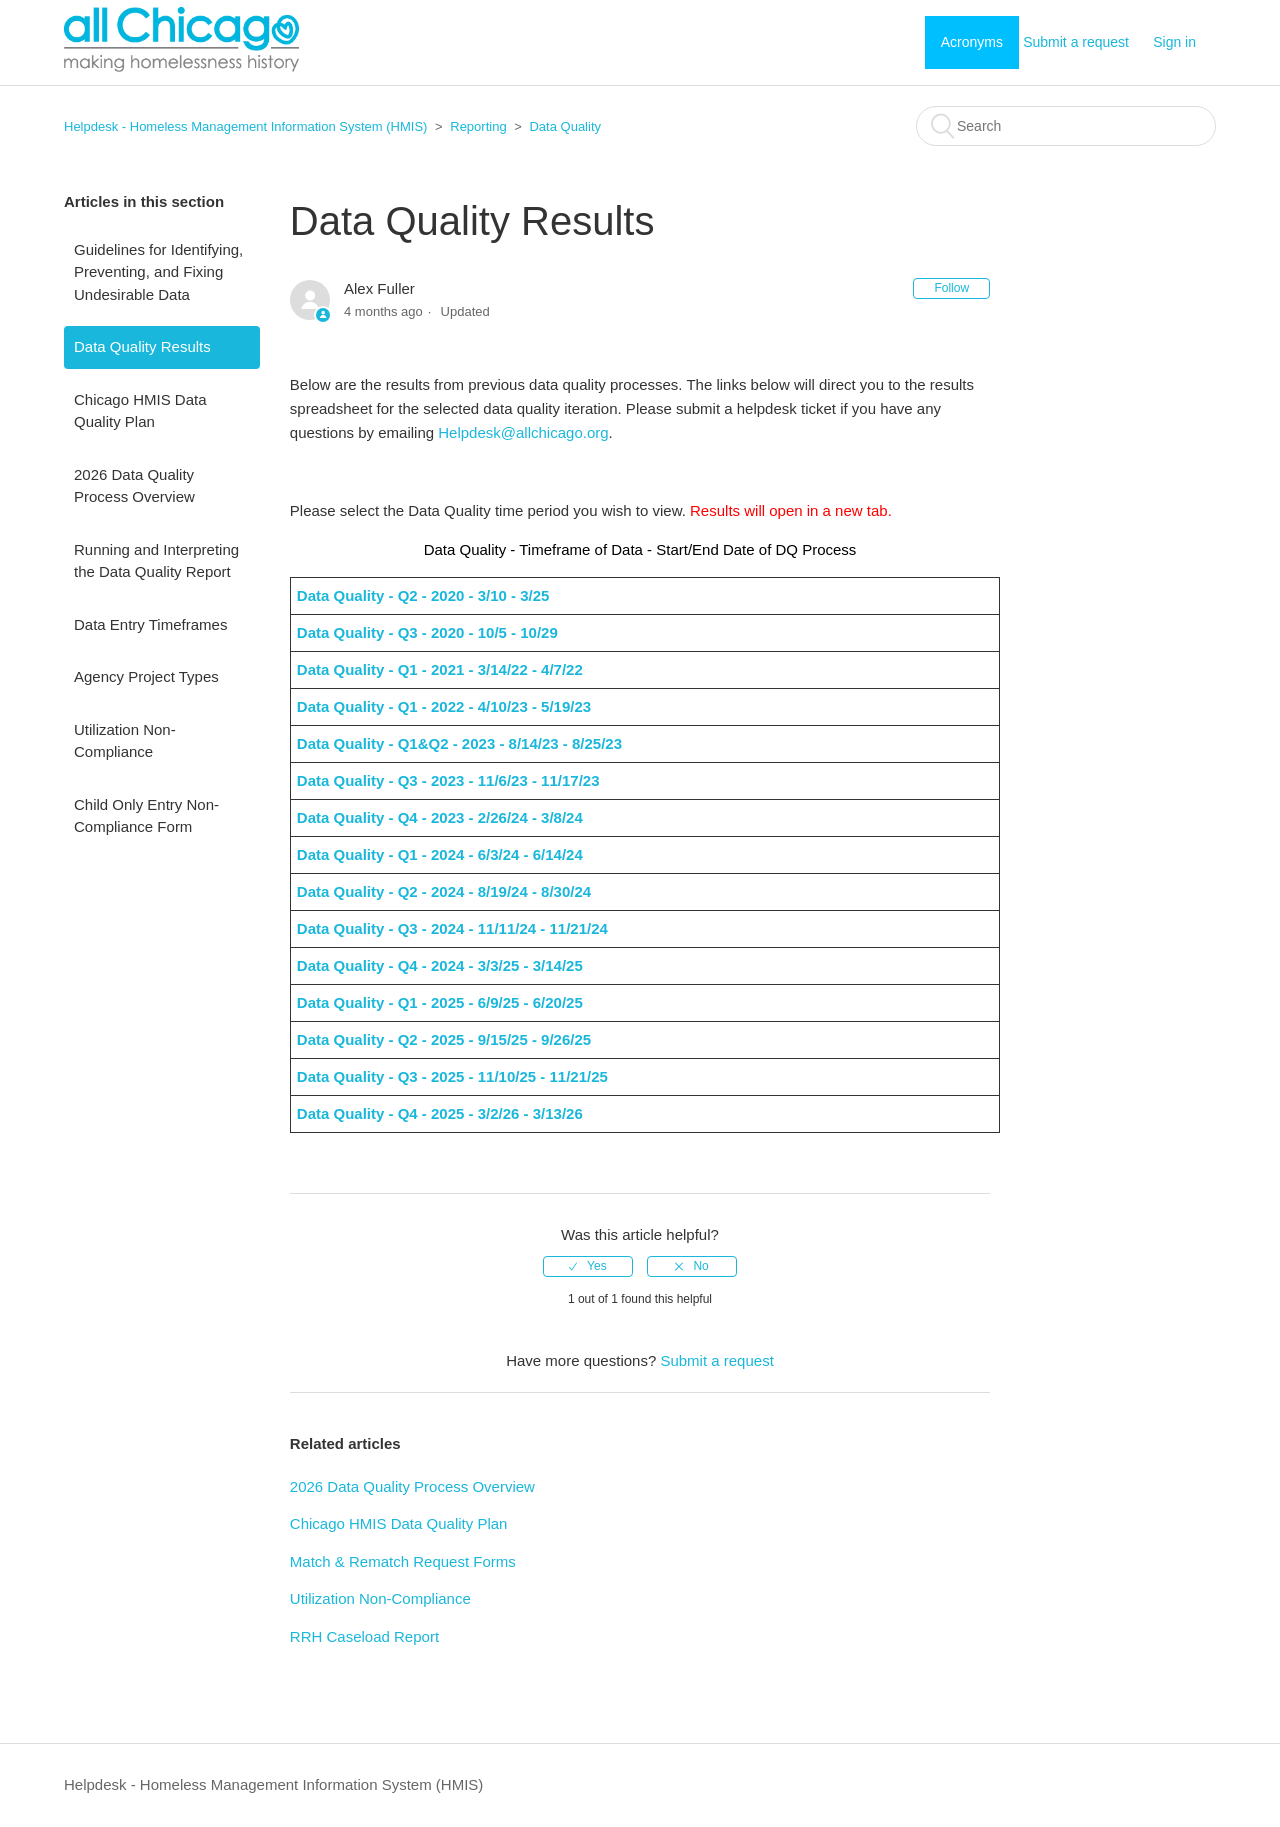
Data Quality (565, 126)
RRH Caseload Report (364, 1636)
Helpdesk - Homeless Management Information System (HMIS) (245, 126)
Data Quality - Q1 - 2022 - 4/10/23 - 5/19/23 (446, 706)
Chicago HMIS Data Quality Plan (140, 411)
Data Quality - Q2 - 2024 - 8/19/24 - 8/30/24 (446, 891)
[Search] (1066, 126)
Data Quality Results (142, 346)
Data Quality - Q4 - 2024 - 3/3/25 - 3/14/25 (442, 965)
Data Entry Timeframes (150, 624)
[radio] (588, 1266)
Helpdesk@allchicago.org (523, 432)
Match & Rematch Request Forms (403, 1561)
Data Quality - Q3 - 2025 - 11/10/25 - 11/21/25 (454, 1076)
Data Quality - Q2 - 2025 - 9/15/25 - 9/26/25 (446, 1039)
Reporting (478, 126)
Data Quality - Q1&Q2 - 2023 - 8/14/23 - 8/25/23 (461, 743)
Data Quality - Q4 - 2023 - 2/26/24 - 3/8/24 (442, 817)
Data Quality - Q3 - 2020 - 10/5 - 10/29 (427, 632)
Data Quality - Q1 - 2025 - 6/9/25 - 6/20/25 (442, 1002)
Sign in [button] (1174, 42)
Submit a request (1076, 42)
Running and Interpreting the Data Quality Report (156, 561)
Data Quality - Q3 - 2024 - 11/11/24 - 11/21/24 (454, 928)
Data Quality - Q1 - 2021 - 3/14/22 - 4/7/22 (440, 669)
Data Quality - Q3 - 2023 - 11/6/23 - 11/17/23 (450, 780)
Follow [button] (951, 288)
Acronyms (972, 42)
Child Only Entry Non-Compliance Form (146, 816)
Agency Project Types (146, 676)
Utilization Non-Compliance (125, 741)
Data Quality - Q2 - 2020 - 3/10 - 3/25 (423, 595)
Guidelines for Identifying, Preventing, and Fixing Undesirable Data (158, 272)
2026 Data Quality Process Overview (134, 486)
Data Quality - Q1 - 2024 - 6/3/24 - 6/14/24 (442, 854)
